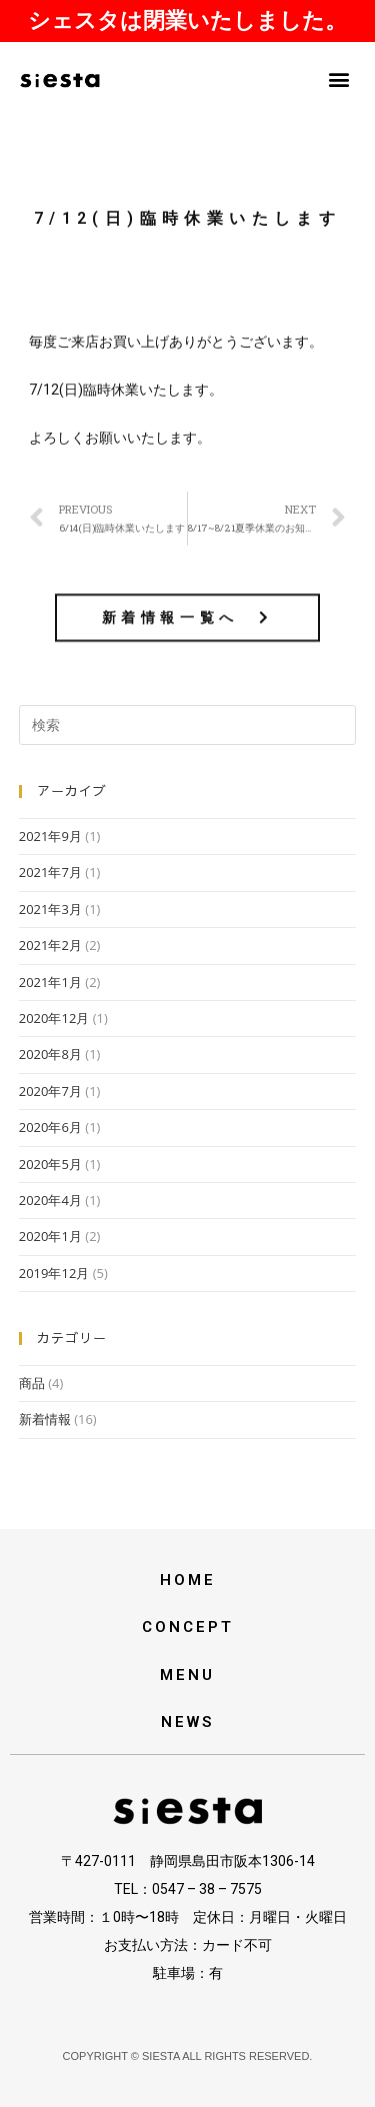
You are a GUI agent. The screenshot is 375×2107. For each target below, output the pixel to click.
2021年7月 (50, 872)
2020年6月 (50, 1127)
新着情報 (45, 1419)
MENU (187, 1675)
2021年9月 (50, 836)
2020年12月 (54, 1018)
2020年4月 (50, 1200)
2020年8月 (50, 1054)
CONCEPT (188, 1627)
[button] (338, 78)
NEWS (187, 1722)
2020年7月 (50, 1091)
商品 (32, 1383)
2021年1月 (50, 982)
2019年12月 (54, 1273)
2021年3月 (50, 909)
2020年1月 (50, 1236)
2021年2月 (50, 945)
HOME (188, 1580)
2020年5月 (50, 1164)
